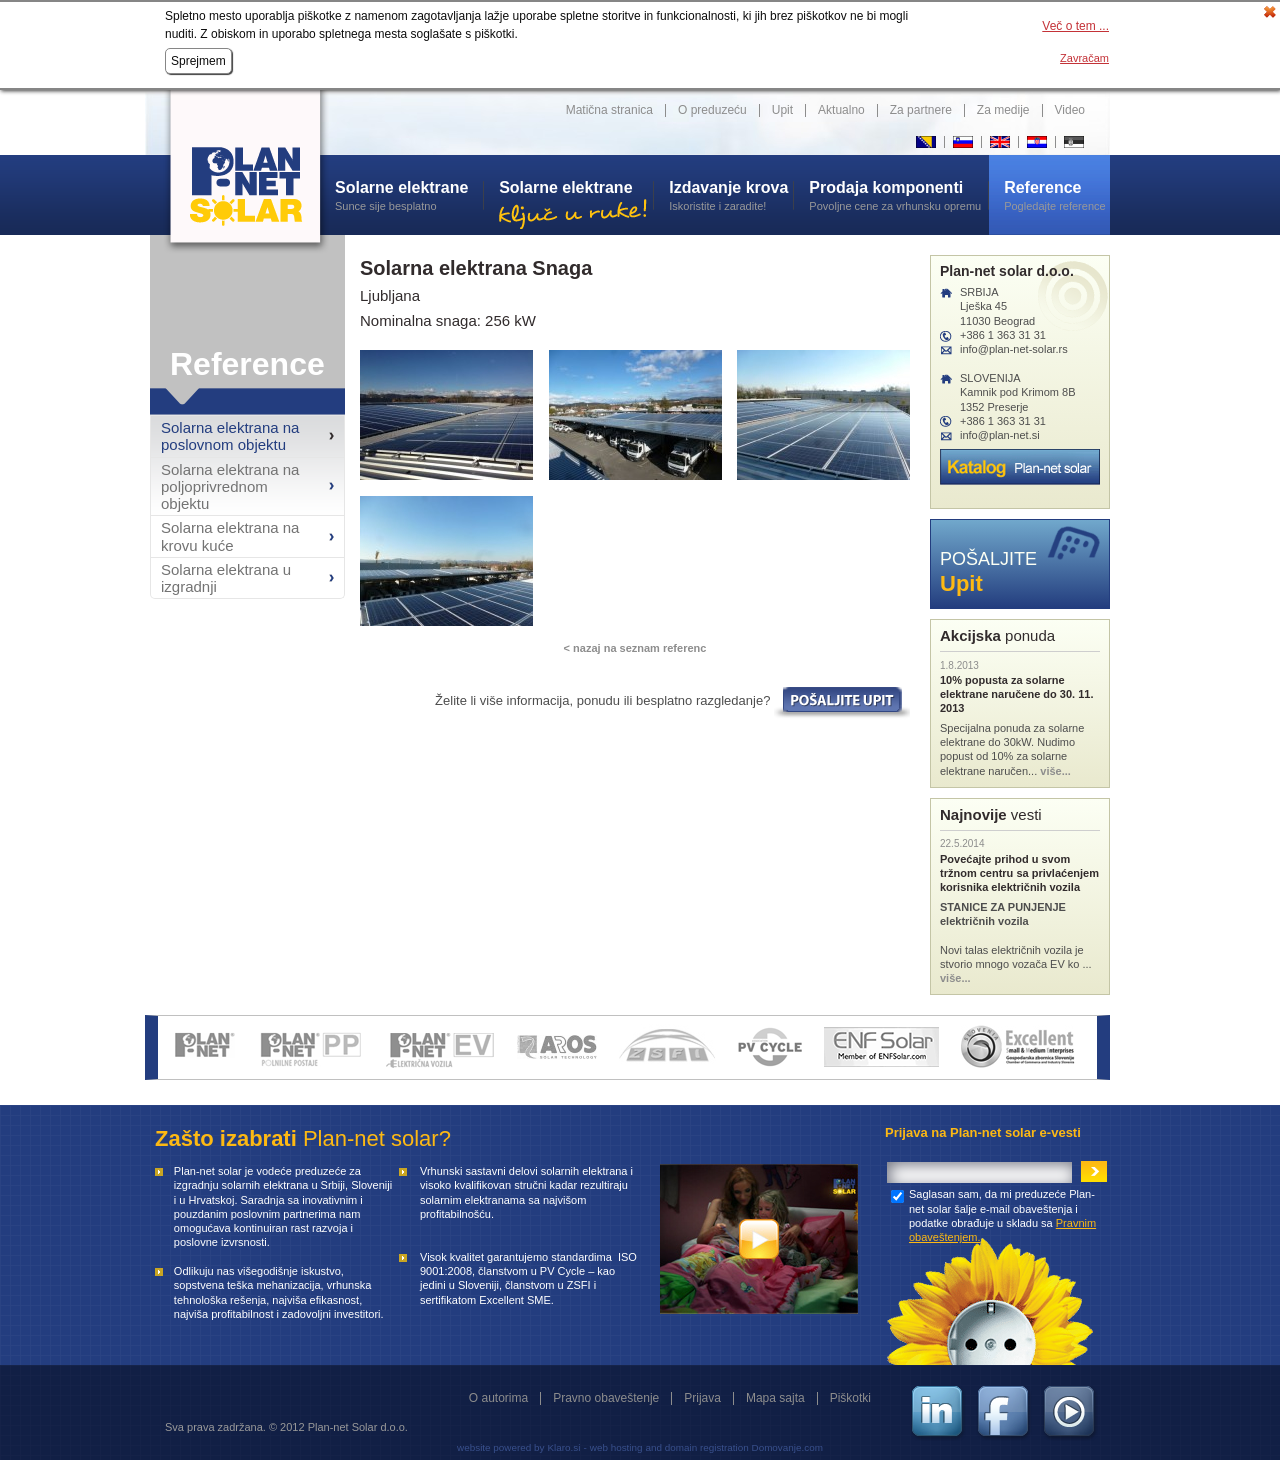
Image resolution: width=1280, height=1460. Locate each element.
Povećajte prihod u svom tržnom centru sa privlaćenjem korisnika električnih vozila (1019, 873)
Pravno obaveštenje (606, 1398)
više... (1055, 771)
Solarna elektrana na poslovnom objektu (230, 436)
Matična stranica (609, 110)
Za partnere (921, 110)
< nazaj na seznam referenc (635, 648)
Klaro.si (563, 1447)
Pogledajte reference (1057, 195)
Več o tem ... (1075, 26)
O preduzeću (712, 110)
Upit (782, 110)
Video (1070, 110)
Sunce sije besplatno (409, 195)
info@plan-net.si (1000, 435)
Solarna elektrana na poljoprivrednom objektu (230, 487)
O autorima (498, 1398)
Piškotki (850, 1398)
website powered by (500, 1447)
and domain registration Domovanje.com (734, 1447)
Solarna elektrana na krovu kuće (230, 536)
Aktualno (841, 110)
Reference (247, 364)
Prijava (702, 1398)
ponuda (997, 635)
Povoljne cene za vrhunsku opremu (898, 195)
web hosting (616, 1447)
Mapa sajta (775, 1398)
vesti (991, 814)
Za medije (1003, 110)
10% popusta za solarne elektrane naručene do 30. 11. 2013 (1016, 694)
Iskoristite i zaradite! (731, 195)
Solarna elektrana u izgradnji (226, 578)
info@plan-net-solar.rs (1014, 349)
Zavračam (1084, 58)
